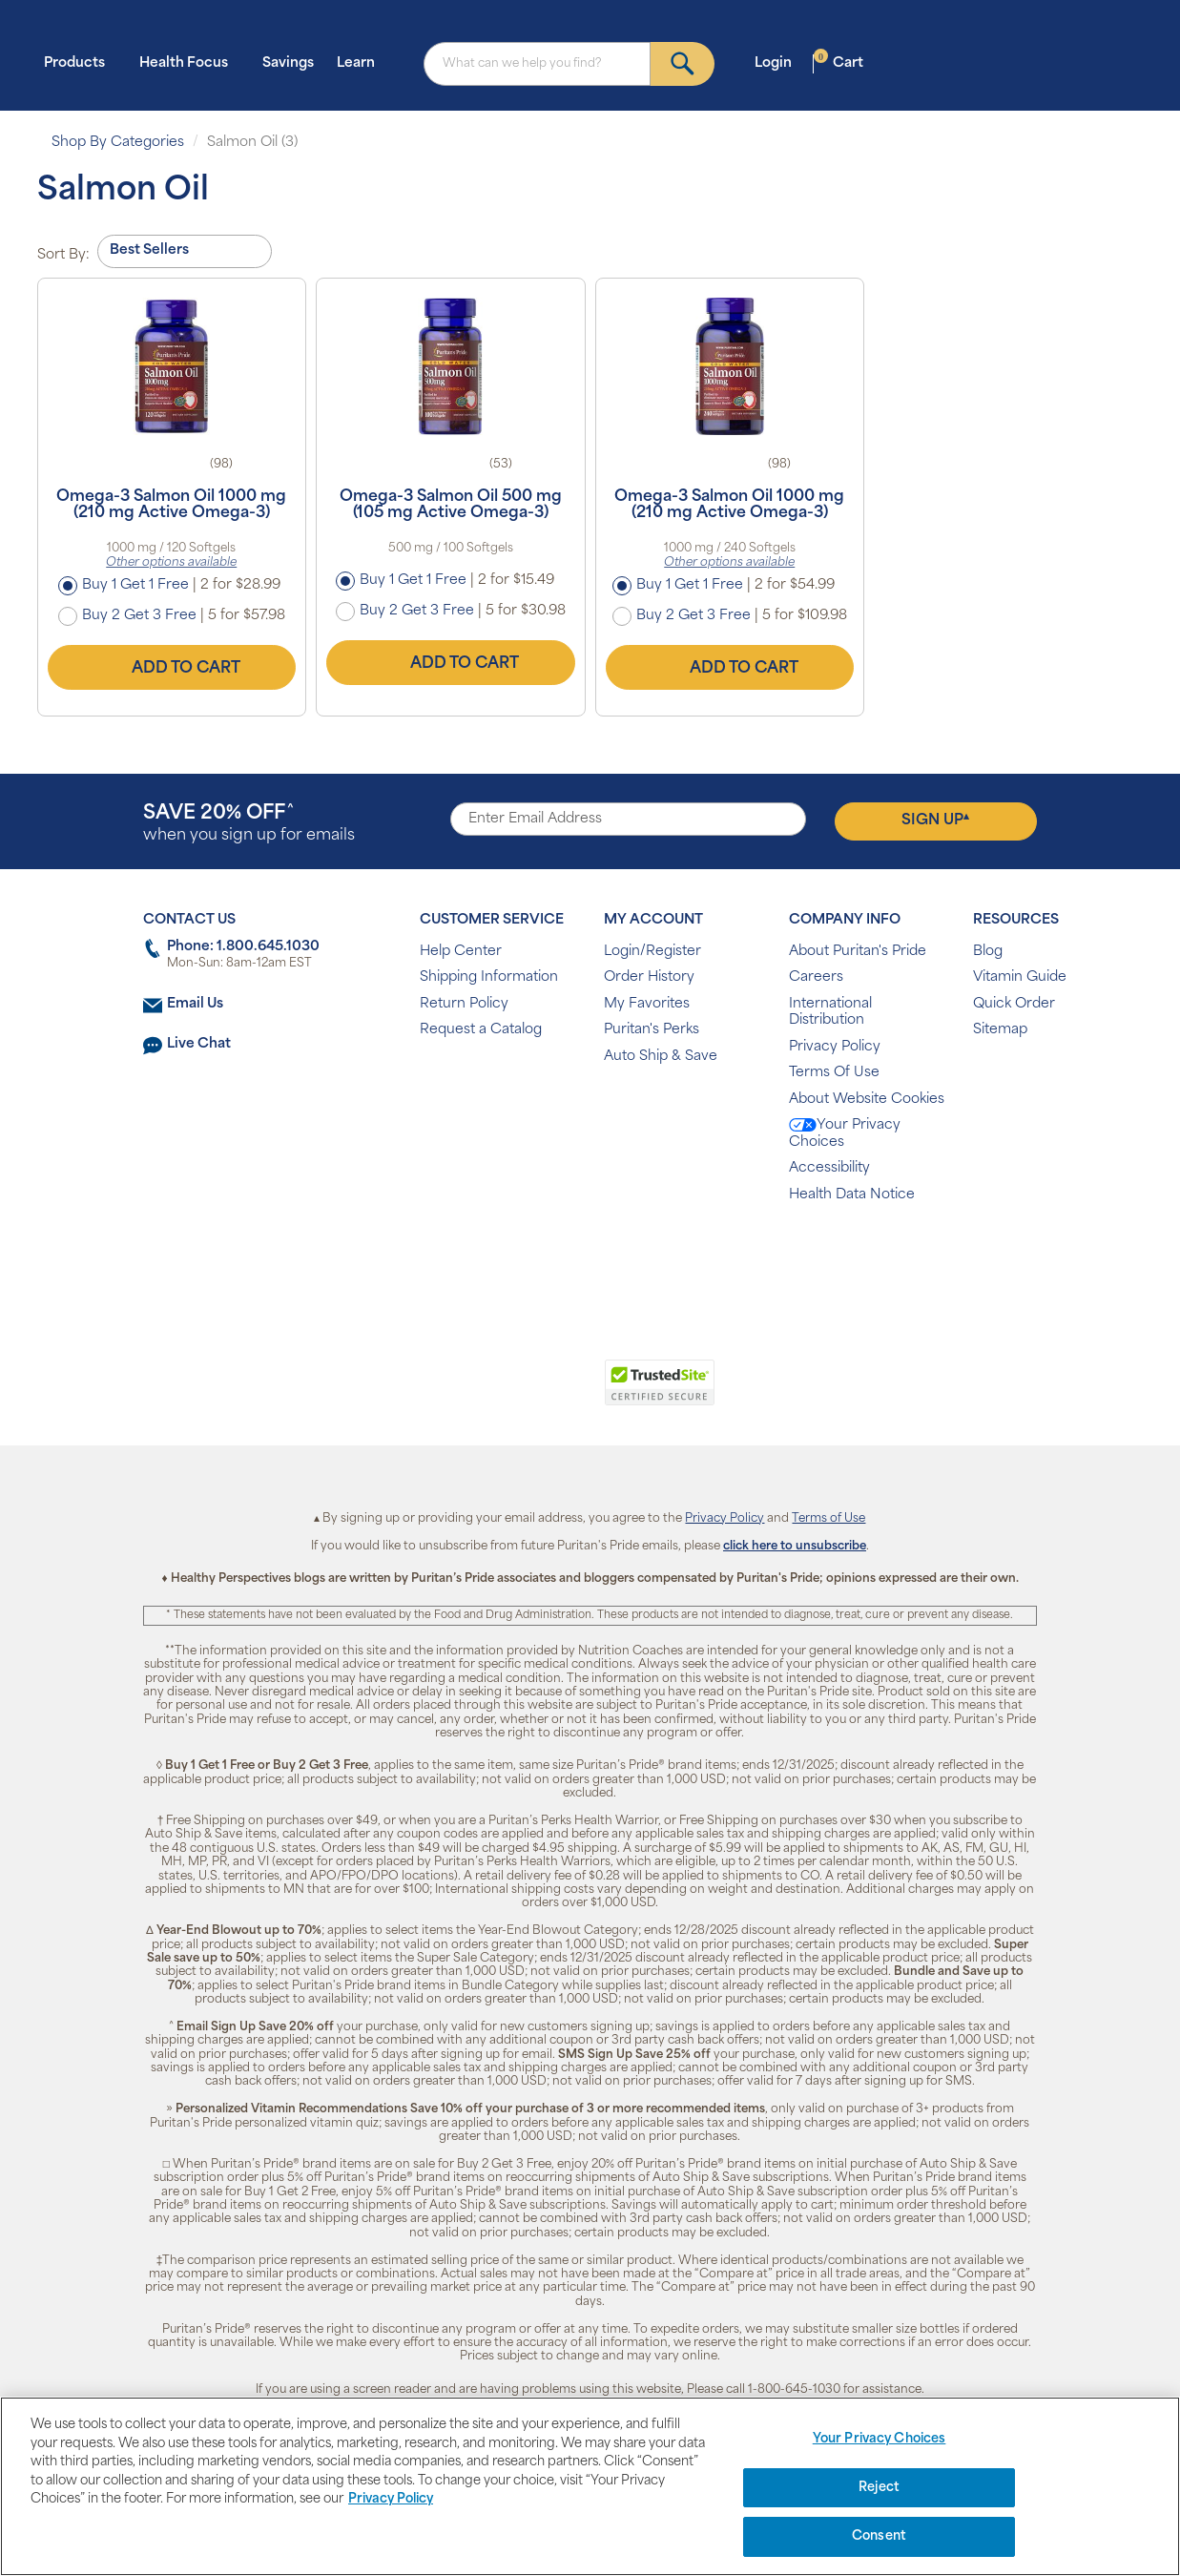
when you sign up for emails (249, 823)
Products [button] (80, 62)
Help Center (461, 952)
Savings (288, 63)
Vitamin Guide (1019, 977)
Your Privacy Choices (845, 1134)
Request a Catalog (481, 1030)
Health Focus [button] (189, 62)
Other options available (171, 563)
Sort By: (63, 255)
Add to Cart (171, 667)
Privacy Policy (834, 1047)
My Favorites (647, 1004)
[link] (512, 1393)
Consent (879, 2536)
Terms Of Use (834, 1073)
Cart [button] (838, 62)
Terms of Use (828, 1519)
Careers (816, 977)
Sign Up (935, 820)
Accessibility (829, 1168)
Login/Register (652, 952)
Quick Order (1014, 1004)
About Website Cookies (866, 1099)
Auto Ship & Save (660, 1056)
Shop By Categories (118, 142)
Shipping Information (489, 977)
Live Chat (199, 1044)
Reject (879, 2488)
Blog (988, 952)
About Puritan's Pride (857, 952)
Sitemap (1000, 1030)
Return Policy (464, 1004)
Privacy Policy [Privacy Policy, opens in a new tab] (390, 2499)
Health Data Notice (852, 1195)
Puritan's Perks (651, 1030)
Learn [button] (361, 62)
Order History (649, 977)
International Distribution (830, 1012)
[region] (590, 2486)
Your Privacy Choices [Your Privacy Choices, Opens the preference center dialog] (879, 2439)
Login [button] (779, 62)
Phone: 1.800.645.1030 (243, 947)
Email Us (195, 1004)
